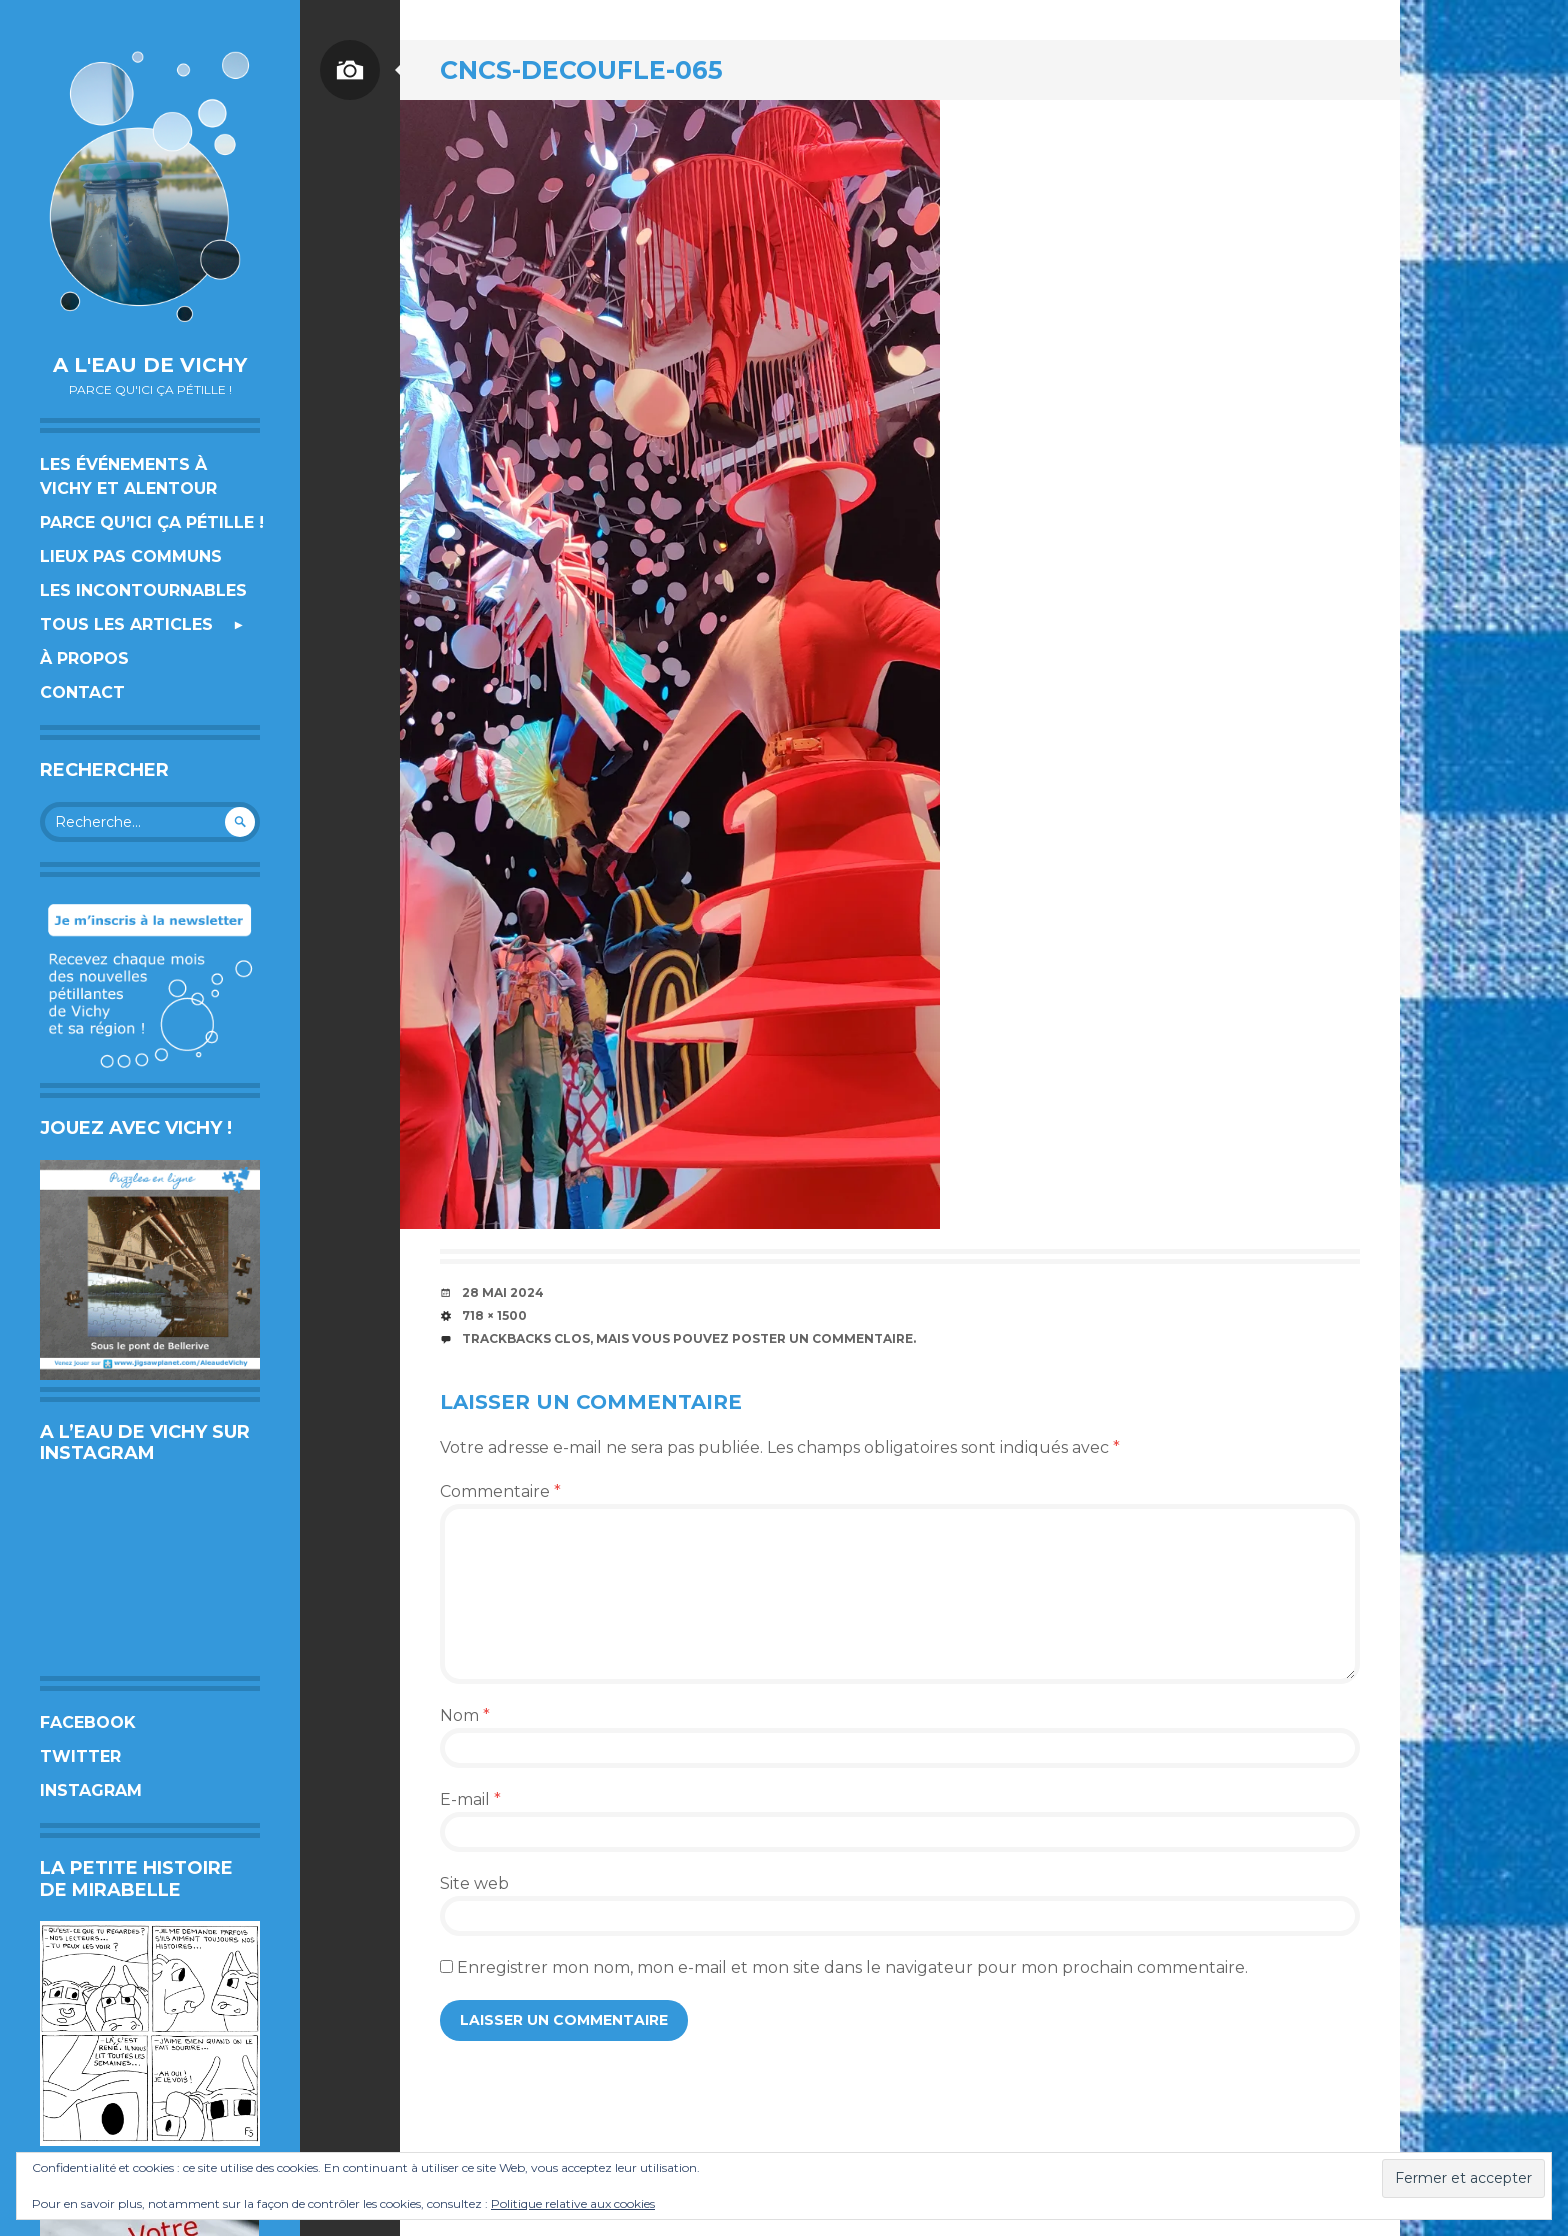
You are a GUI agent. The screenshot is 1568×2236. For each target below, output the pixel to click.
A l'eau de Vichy (150, 365)
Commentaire (500, 1491)
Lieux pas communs (131, 556)
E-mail (470, 1799)
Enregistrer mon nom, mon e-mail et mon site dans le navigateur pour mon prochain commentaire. (852, 1967)
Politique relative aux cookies (573, 2203)
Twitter (80, 1756)
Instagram (91, 1790)
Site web (474, 1883)
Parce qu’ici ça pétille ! (152, 522)
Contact (82, 692)
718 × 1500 (494, 1315)
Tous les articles (126, 624)
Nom (465, 1715)
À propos (84, 658)
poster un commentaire (822, 1338)
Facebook (88, 1722)
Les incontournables (143, 590)
